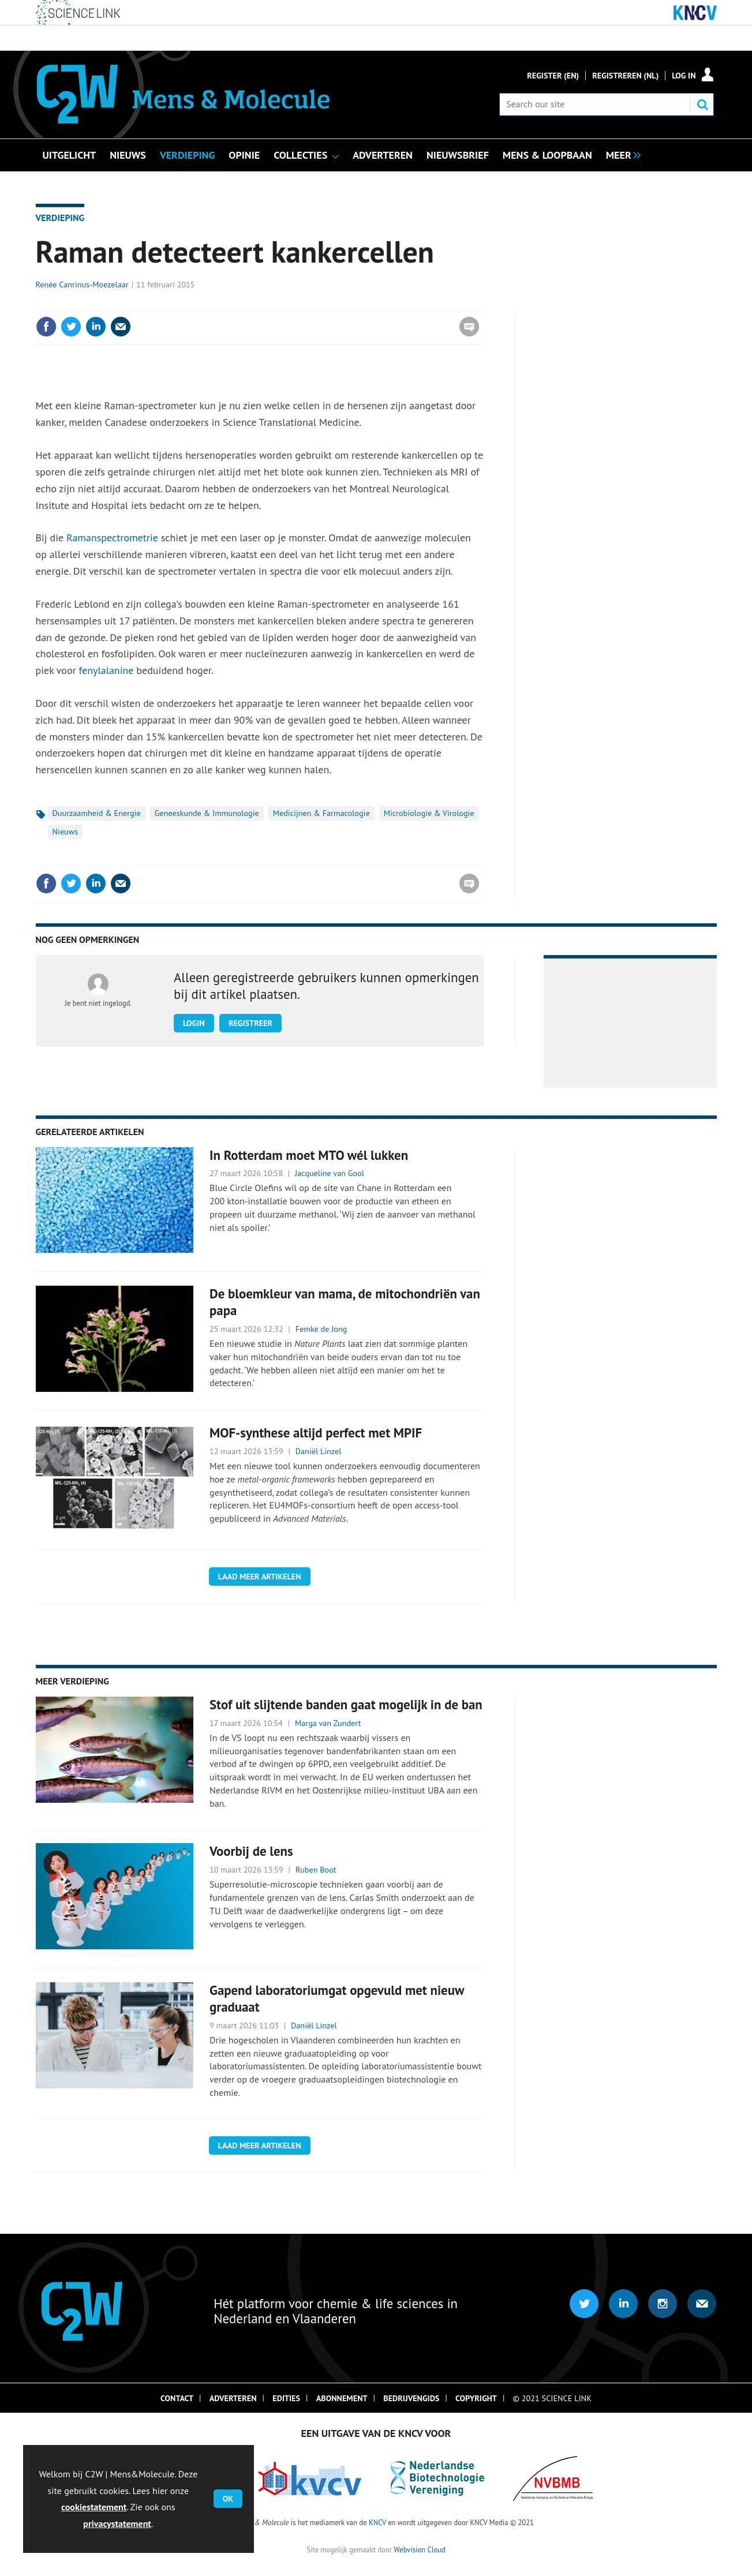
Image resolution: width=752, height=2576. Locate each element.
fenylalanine (106, 670)
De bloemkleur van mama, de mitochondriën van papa (344, 1302)
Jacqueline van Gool (329, 1173)
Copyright (476, 2398)
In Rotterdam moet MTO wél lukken (308, 1155)
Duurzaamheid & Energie (97, 813)
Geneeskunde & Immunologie (207, 813)
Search (702, 104)
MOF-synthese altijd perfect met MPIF (315, 1432)
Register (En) (553, 75)
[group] (620, 154)
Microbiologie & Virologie (429, 813)
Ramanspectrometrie (112, 537)
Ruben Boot (315, 1869)
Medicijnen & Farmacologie (321, 813)
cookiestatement (93, 2507)
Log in (683, 75)
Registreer (250, 1023)
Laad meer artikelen (259, 1576)
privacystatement (117, 2523)
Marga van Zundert (328, 1723)
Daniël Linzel (318, 1451)
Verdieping (60, 217)
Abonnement (342, 2398)
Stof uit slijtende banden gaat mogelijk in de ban (345, 1704)
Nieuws (65, 831)
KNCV (377, 2522)
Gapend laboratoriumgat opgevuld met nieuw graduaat (336, 1998)
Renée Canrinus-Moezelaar (82, 284)
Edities (286, 2398)
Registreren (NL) (625, 75)
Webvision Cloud (419, 2549)
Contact (176, 2398)
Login (194, 1023)
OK (228, 2498)
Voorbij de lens (251, 1851)
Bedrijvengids (411, 2398)
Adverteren (233, 2398)
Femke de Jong (321, 1329)
